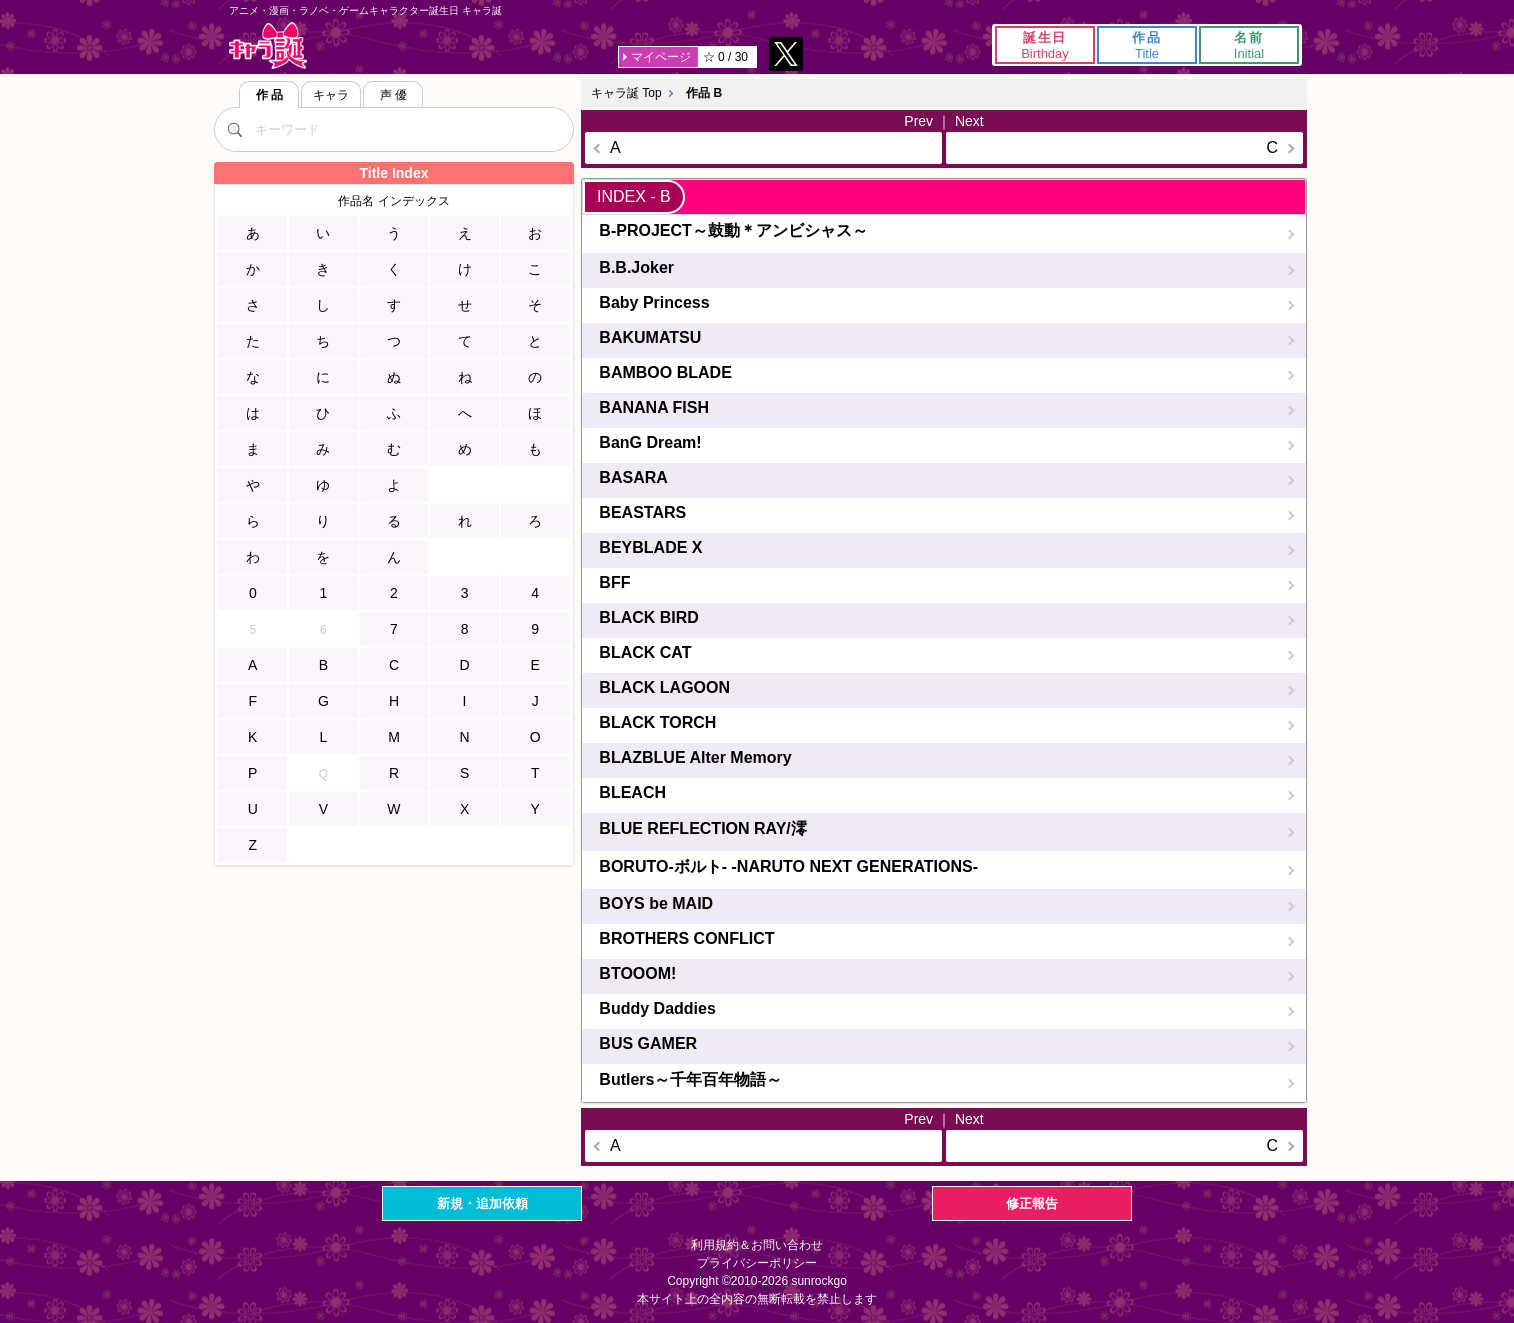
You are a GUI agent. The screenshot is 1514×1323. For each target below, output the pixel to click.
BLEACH (632, 792)
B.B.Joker (636, 267)
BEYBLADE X (650, 547)
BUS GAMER (648, 1043)
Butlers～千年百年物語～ (690, 1079)
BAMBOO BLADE (665, 372)
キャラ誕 (268, 45)
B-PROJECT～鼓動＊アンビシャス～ (733, 230)
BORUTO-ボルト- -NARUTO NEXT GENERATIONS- (788, 866)
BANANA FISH (654, 407)
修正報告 (1032, 1203)
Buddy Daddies (657, 1008)
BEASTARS (642, 512)
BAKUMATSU (650, 337)
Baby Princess (654, 302)
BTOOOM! (637, 973)
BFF (614, 582)
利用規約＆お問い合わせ (757, 1245)
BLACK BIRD (649, 617)
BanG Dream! (650, 442)
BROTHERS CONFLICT (686, 938)
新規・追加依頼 (482, 1203)
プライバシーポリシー (757, 1263)
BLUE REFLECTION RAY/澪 (702, 828)
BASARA (633, 477)
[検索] (234, 129)
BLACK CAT (645, 652)
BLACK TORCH (657, 722)
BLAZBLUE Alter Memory (695, 757)
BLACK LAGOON (664, 687)
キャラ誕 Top (626, 93)
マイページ (661, 57)
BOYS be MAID (656, 903)
